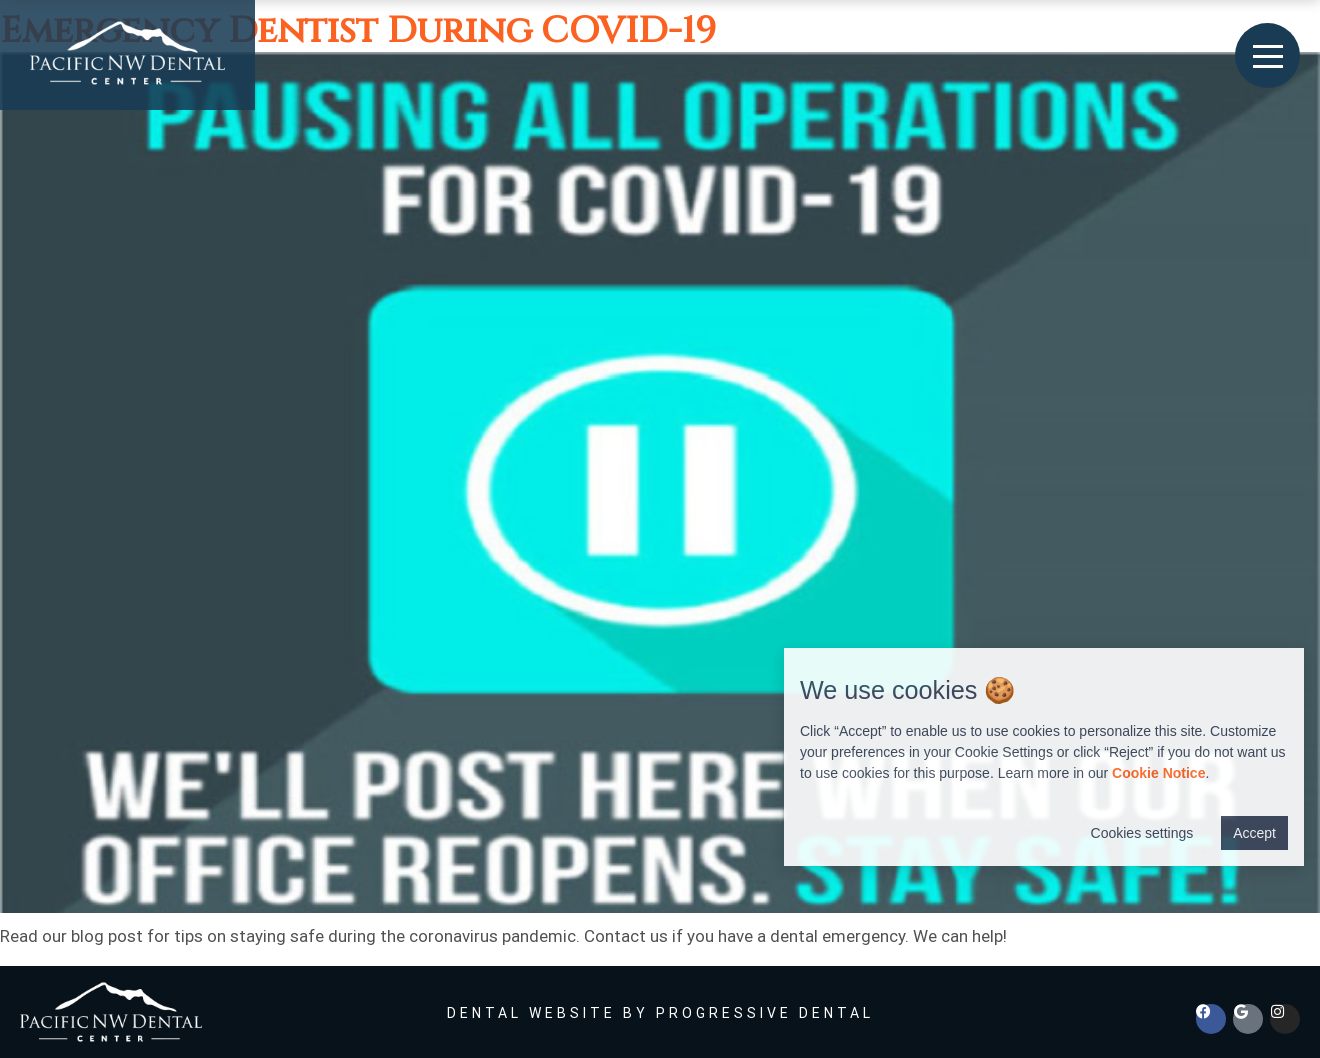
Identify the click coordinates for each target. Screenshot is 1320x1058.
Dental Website (531, 1013)
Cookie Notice (1158, 773)
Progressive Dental (765, 1013)
